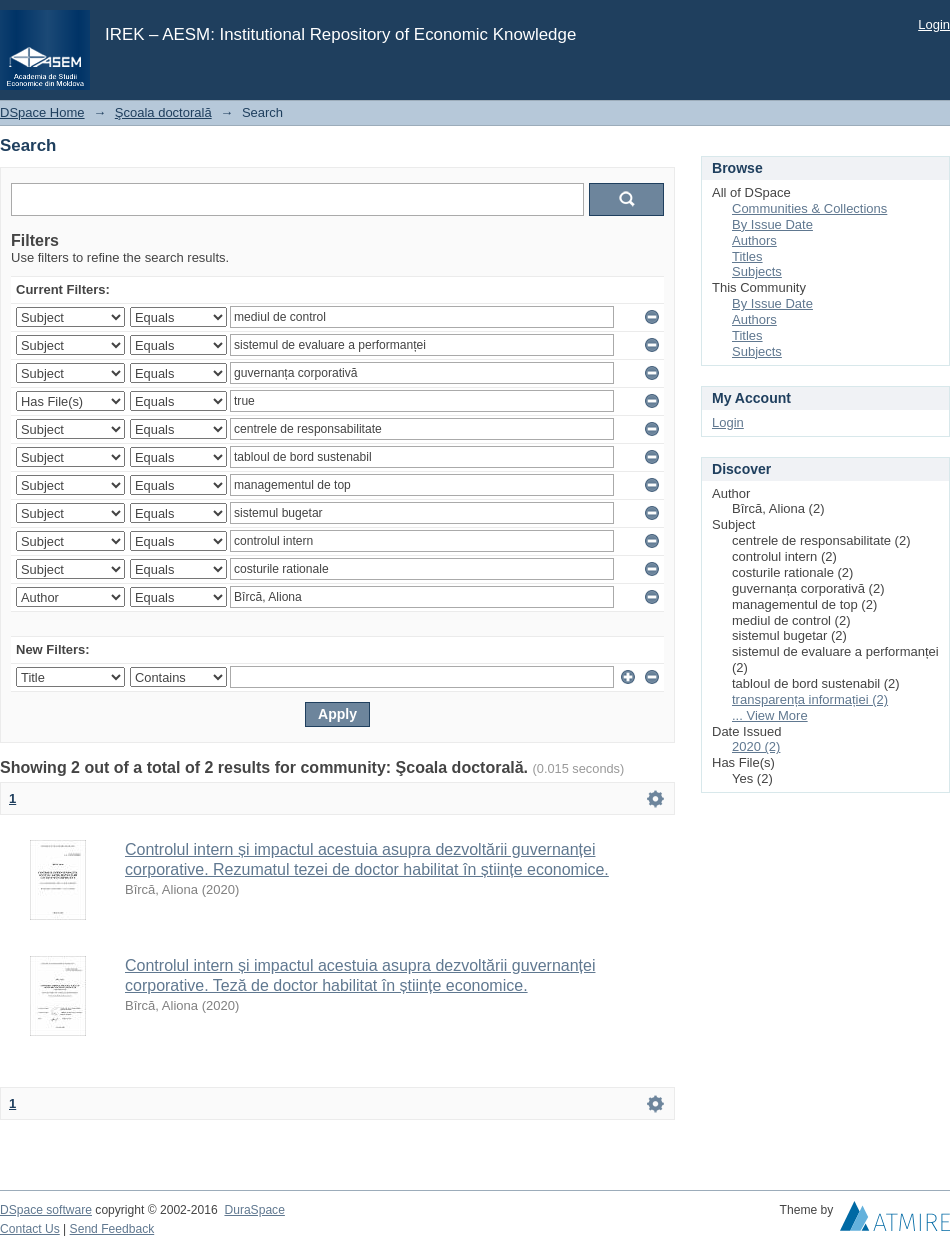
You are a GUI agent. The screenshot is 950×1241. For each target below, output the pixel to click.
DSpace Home (42, 112)
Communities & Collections (809, 208)
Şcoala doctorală (163, 112)
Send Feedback (112, 1229)
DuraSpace (254, 1210)
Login (934, 24)
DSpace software (46, 1210)
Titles (747, 256)
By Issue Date (772, 224)
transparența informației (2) (810, 699)
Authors (754, 240)
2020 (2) (756, 746)
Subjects (757, 271)
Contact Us (30, 1229)
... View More (770, 715)
